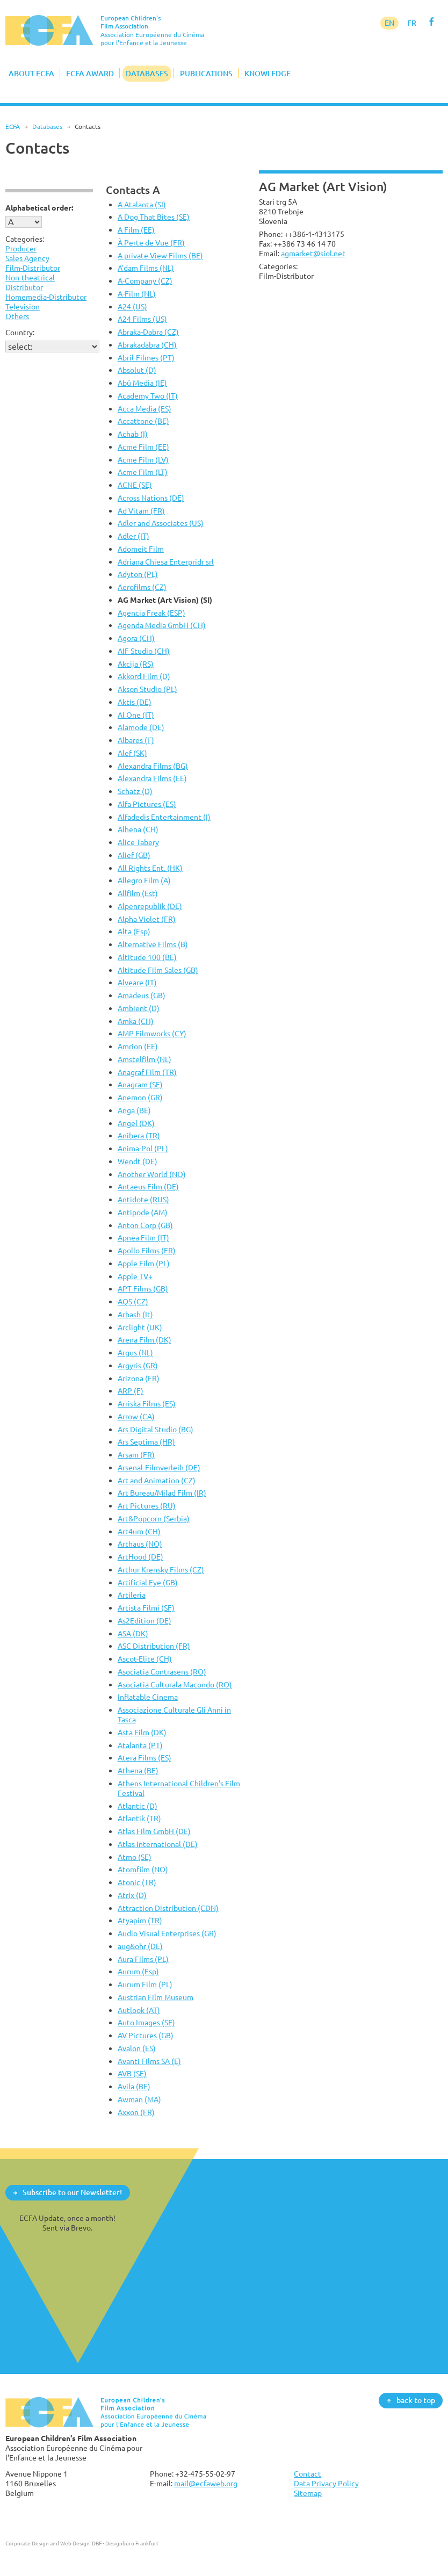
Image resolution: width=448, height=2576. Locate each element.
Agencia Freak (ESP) (151, 612)
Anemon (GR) (140, 1097)
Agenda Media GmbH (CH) (162, 625)
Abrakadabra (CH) (147, 344)
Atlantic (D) (137, 1805)
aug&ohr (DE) (140, 1946)
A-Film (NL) (137, 293)
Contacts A (133, 190)
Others (17, 316)
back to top (415, 2400)
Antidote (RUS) (143, 1199)
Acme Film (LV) (143, 459)
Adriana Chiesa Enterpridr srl (166, 561)
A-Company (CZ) (145, 280)
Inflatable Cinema (148, 1696)
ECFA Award (90, 73)
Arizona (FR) (139, 1378)
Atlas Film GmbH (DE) (154, 1831)
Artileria (132, 1594)
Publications (206, 73)
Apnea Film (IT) (143, 1237)
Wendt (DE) (137, 1161)
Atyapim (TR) (140, 1920)
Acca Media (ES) (144, 408)
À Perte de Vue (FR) (151, 242)
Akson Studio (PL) (147, 689)
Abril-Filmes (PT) (146, 357)
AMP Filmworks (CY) (152, 1033)
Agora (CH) (136, 638)
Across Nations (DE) (151, 497)
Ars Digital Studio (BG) (155, 1429)
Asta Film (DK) (142, 1732)
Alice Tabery (138, 842)
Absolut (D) (137, 369)
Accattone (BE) (143, 420)
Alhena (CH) (138, 829)
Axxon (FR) (136, 2112)
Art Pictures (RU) (147, 1505)
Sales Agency (27, 258)
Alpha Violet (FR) (147, 918)
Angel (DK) (136, 1123)
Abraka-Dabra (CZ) (148, 331)
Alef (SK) (132, 752)
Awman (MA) (139, 2099)
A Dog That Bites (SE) (154, 216)
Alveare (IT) (137, 982)
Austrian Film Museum (155, 1997)
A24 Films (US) (142, 318)
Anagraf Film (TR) (147, 1072)
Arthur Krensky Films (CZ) (161, 1569)
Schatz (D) (135, 791)
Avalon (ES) (137, 2048)
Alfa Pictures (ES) (147, 804)
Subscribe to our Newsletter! (72, 2192)
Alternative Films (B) (153, 944)
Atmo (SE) (134, 1856)
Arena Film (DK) (144, 1339)
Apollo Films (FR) (147, 1250)
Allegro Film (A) (144, 880)
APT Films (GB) (143, 1288)
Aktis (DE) (134, 701)
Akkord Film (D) (144, 676)
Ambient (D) (139, 1008)
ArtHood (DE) (140, 1556)
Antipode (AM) (143, 1212)
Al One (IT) (136, 714)
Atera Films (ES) (144, 1757)
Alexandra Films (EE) (152, 778)
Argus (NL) (135, 1352)
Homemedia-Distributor (45, 296)
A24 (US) (132, 306)
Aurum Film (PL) (145, 1984)
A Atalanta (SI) (142, 204)
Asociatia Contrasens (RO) (162, 1671)
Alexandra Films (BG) (153, 765)
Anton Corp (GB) (145, 1225)
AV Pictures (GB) (146, 2035)
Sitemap (308, 2493)
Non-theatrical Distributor (30, 282)
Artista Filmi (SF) (146, 1607)
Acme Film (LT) (143, 472)
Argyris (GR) (138, 1365)
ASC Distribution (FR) (154, 1645)
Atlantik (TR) (139, 1818)
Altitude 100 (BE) (147, 957)
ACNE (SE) (135, 484)
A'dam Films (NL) (146, 267)
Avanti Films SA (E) (149, 2061)
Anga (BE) (134, 1110)
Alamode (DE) (141, 727)
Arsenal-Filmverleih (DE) (159, 1467)
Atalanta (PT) (140, 1745)
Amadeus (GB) (141, 995)
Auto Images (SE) (146, 2022)
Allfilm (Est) (138, 893)
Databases (147, 73)
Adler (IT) (133, 535)
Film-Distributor (32, 267)
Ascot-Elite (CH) (145, 1658)
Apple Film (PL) (144, 1263)
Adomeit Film (141, 548)
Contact (307, 2473)
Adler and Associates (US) (161, 523)
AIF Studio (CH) (144, 650)
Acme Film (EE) (143, 446)
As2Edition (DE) (144, 1620)
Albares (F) (136, 740)
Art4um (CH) (139, 1531)
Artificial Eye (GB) (148, 1582)
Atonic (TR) (137, 1882)
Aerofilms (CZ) (142, 586)
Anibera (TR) (139, 1135)
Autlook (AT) (139, 2010)
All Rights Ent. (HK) (150, 867)
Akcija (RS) (136, 663)
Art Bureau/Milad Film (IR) (162, 1492)
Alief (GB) (134, 855)
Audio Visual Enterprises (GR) (167, 1933)
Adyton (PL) (138, 574)
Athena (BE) (138, 1770)
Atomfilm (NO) (143, 1869)
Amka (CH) (136, 1021)
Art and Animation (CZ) (157, 1480)
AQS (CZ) (133, 1301)
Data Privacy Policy (326, 2483)
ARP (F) (130, 1390)
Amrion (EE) (138, 1046)
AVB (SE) (132, 2073)
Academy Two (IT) (148, 395)
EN (389, 22)
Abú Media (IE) (142, 382)
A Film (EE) (136, 229)
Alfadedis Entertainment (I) (164, 816)
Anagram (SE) (140, 1084)
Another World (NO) (152, 1174)
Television (22, 306)
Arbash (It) (135, 1314)
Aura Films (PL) (143, 1959)
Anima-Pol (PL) (143, 1148)
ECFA (12, 126)
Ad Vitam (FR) (141, 510)
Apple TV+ (135, 1276)
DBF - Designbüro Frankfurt (125, 2543)
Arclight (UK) (140, 1327)
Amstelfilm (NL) (144, 1059)
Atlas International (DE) (158, 1844)
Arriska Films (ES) (147, 1403)
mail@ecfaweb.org (205, 2483)
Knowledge (267, 73)
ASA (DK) (133, 1633)
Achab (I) (133, 433)
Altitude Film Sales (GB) (158, 970)
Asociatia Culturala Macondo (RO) (175, 1684)
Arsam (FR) (136, 1454)
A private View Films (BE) (160, 255)
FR (411, 22)
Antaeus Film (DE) (148, 1186)
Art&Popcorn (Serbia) (154, 1518)
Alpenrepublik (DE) (150, 906)
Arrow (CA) (136, 1416)
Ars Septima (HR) (146, 1441)
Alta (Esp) (134, 931)
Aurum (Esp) (138, 1971)
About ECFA (31, 73)
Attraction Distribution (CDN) (168, 1908)
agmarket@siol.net (313, 253)
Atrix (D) (132, 1895)
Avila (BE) (134, 2086)
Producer (21, 248)
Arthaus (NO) (140, 1543)
